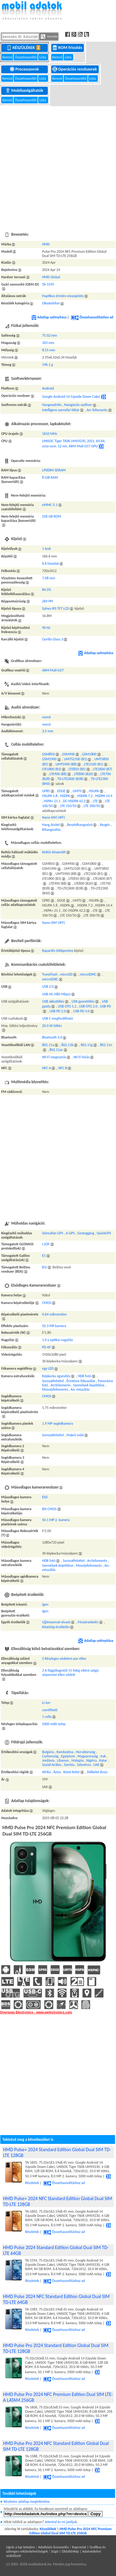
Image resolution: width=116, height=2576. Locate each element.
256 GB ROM (51, 516)
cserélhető (50, 1710)
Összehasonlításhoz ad (92, 317)
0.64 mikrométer (54, 1314)
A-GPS (70, 1233)
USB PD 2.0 (57, 1011)
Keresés (49, 36)
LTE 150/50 (68, 806)
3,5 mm (47, 731)
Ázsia (57, 1772)
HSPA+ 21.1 (52, 801)
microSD (66, 974)
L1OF (46, 1244)
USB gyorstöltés (82, 1001)
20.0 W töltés (52, 1026)
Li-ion (46, 1703)
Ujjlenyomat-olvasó (56, 1622)
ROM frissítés (67, 47)
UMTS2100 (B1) (75, 759)
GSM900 (68, 754)
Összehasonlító (26, 57)
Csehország (50, 1756)
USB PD (105, 1006)
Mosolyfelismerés (55, 1389)
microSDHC (88, 974)
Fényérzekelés (88, 1622)
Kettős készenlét (54, 852)
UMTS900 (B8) (66, 764)
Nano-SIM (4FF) (53, 817)
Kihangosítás (51, 829)
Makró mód (75, 1435)
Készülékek (25, 47)
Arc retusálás (80, 1389)
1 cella (46, 1716)
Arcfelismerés (61, 1385)
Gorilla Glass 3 (52, 639)
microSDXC (50, 979)
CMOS (46, 1303)
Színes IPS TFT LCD (55, 608)
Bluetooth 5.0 (52, 1037)
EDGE (61, 791)
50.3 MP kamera (54, 1326)
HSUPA (94, 791)
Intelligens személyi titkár (60, 410)
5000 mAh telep (53, 1724)
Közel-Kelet (71, 1772)
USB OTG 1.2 (67, 1006)
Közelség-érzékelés (55, 1627)
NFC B (62, 1068)
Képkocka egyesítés (56, 1376)
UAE (96, 1765)
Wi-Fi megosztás (54, 1057)
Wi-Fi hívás (82, 1057)
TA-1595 (48, 284)
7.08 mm (48, 578)
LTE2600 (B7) (102, 769)
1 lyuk (46, 548)
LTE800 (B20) (83, 774)
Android (48, 388)
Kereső (7, 57)
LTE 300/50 (92, 806)
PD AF (46, 1347)
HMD (46, 244)
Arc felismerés (97, 410)
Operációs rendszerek (75, 69)
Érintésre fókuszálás (80, 1381)
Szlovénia (84, 1765)
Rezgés (105, 825)
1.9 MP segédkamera (57, 1423)
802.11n (106, 1045)
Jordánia (48, 1760)
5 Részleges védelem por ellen (64, 1658)
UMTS (77, 791)
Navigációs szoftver (78, 405)
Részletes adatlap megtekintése (27, 2501)
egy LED (48, 1368)
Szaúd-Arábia (51, 1765)
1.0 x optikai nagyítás (57, 1340)
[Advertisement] (57, 165)
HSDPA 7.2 (85, 796)
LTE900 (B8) (58, 774)
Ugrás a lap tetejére (20, 2547)
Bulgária (48, 1752)
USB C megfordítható (57, 1018)
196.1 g (47, 364)
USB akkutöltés (53, 1001)
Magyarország (88, 1756)
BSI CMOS (49, 1509)
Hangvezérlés (51, 405)
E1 (44, 1255)
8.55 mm (48, 350)
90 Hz (46, 628)
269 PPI (47, 601)
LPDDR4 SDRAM (54, 470)
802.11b (67, 1045)
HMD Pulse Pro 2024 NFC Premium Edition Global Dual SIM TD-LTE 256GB (70, 2531)
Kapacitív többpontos (57, 950)
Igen (45, 1604)
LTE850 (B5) (77, 769)
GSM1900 (49, 759)
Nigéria (91, 1760)
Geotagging (85, 1233)
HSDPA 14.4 (103, 796)
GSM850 (48, 754)
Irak (103, 1756)
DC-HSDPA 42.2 (74, 801)
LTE (95, 801)
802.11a (48, 1045)
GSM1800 (89, 754)
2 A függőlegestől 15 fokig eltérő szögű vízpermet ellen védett (70, 1672)
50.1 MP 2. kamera (56, 1520)
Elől (45, 1497)
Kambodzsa (65, 1752)
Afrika (46, 1772)
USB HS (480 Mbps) (56, 994)
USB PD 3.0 (81, 1011)
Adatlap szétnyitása (49, 317)
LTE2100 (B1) (93, 764)
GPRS (46, 791)
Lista (43, 57)
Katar (103, 1760)
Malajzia (77, 1760)
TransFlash (50, 974)
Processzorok (25, 69)
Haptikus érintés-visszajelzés (63, 296)
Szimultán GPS (52, 1233)
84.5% (46, 590)
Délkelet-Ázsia (97, 1772)
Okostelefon (51, 303)
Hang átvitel (51, 825)
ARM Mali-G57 (53, 670)
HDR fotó (84, 1376)
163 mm (48, 343)
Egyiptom (68, 1756)
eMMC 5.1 (50, 505)
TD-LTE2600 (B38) (70, 779)
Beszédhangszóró (80, 825)
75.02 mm (49, 335)
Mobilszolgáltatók (24, 90)
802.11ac (56, 1050)
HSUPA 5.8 (50, 796)
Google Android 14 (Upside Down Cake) (71, 396)
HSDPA (65, 796)
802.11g (87, 1045)
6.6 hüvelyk (50, 563)
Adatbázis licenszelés (53, 2547)
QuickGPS (104, 1233)
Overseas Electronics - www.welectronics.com (36, 2012)
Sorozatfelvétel (53, 1381)
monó (46, 717)
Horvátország (85, 1752)
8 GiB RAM (50, 477)
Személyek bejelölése (88, 1385)
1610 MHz (49, 434)
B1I (44, 1267)
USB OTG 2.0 (88, 1006)
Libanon (63, 1760)
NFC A (46, 1068)
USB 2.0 (48, 986)
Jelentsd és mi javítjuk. (61, 2522)
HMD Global (51, 277)
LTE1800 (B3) (51, 769)
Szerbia (69, 1765)
